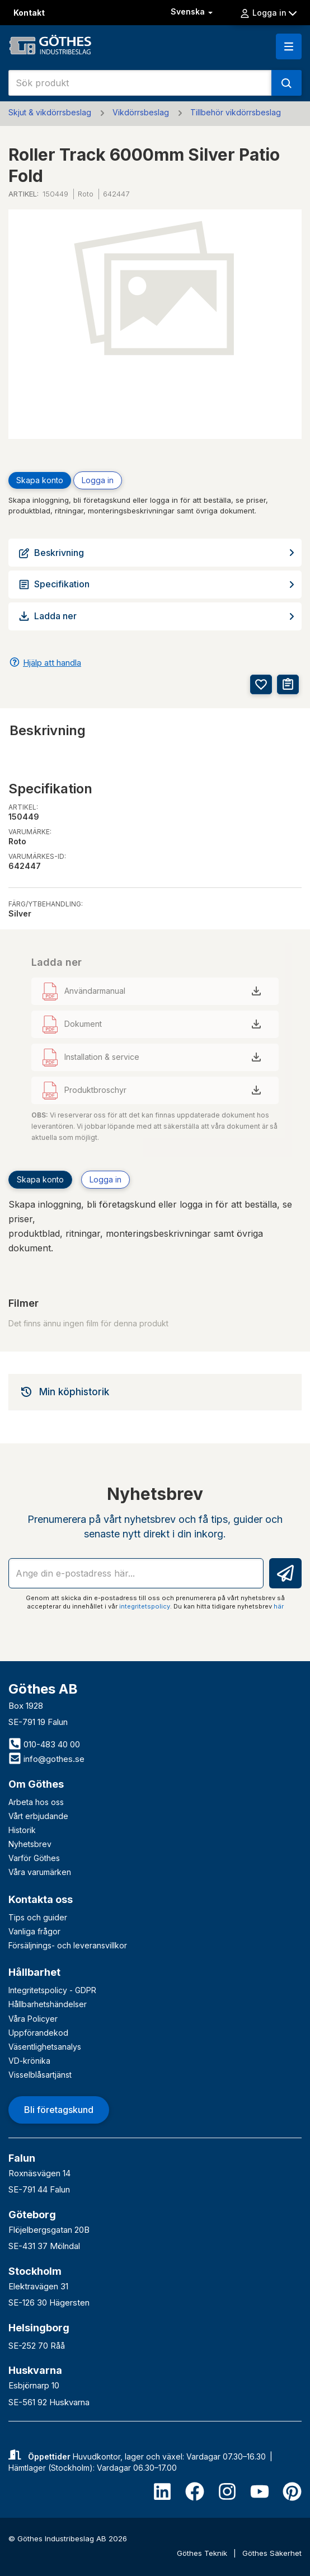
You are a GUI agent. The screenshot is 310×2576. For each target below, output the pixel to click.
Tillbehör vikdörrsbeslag (235, 112)
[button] (289, 46)
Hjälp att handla (52, 662)
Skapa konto (39, 480)
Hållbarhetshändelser (47, 2004)
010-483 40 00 (44, 1744)
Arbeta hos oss (36, 1802)
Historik (22, 1830)
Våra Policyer (33, 2018)
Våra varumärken (39, 1872)
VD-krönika (29, 2060)
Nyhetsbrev (29, 1844)
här (279, 1606)
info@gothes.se (46, 1759)
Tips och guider (37, 1917)
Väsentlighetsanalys (44, 2046)
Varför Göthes (34, 1858)
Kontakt (29, 12)
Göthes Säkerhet (272, 2553)
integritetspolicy (144, 1606)
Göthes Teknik (203, 2553)
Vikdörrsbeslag (140, 112)
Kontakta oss (40, 1899)
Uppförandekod (38, 2032)
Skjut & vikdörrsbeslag (49, 112)
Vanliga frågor (34, 1931)
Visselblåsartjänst (40, 2074)
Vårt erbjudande (38, 1816)
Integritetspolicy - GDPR (52, 1990)
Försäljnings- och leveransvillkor (67, 1945)
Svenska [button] (193, 11)
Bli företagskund (58, 2109)
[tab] (155, 1392)
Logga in (268, 13)
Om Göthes (36, 1784)
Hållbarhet (34, 1972)
